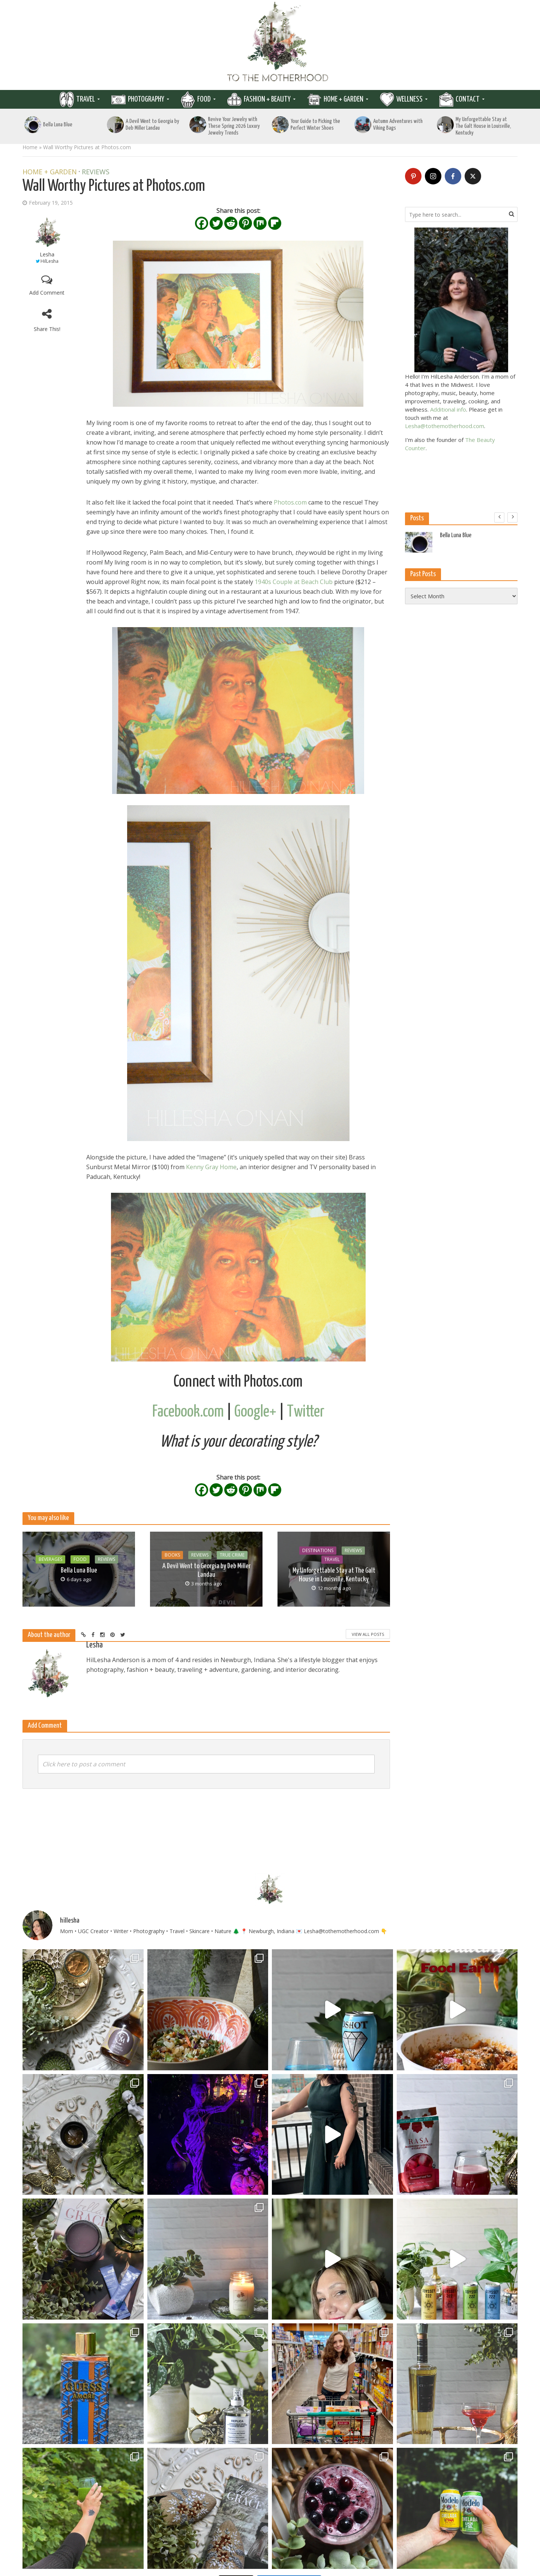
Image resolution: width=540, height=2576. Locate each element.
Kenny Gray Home (211, 1167)
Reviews (96, 172)
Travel (85, 99)
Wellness (409, 99)
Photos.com (290, 502)
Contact (468, 99)
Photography (146, 99)
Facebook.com (188, 1412)
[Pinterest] (245, 223)
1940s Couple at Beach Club (294, 582)
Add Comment (46, 292)
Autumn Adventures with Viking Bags (398, 124)
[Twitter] (216, 223)
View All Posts (368, 1634)
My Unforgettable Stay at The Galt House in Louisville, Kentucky (483, 126)
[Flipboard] (274, 223)
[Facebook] (201, 223)
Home (30, 147)
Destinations (317, 1550)
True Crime (232, 1555)
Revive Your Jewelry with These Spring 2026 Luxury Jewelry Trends (234, 126)
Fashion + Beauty (267, 99)
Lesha (47, 254)
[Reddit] (230, 223)
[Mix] (260, 223)
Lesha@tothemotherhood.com (444, 426)
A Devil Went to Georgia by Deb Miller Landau (152, 124)
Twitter (305, 1412)
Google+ (255, 1412)
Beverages (50, 1559)
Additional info (448, 409)
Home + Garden (343, 99)
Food (204, 99)
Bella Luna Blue (57, 124)
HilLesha (49, 261)
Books (172, 1555)
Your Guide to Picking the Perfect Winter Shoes (315, 124)
